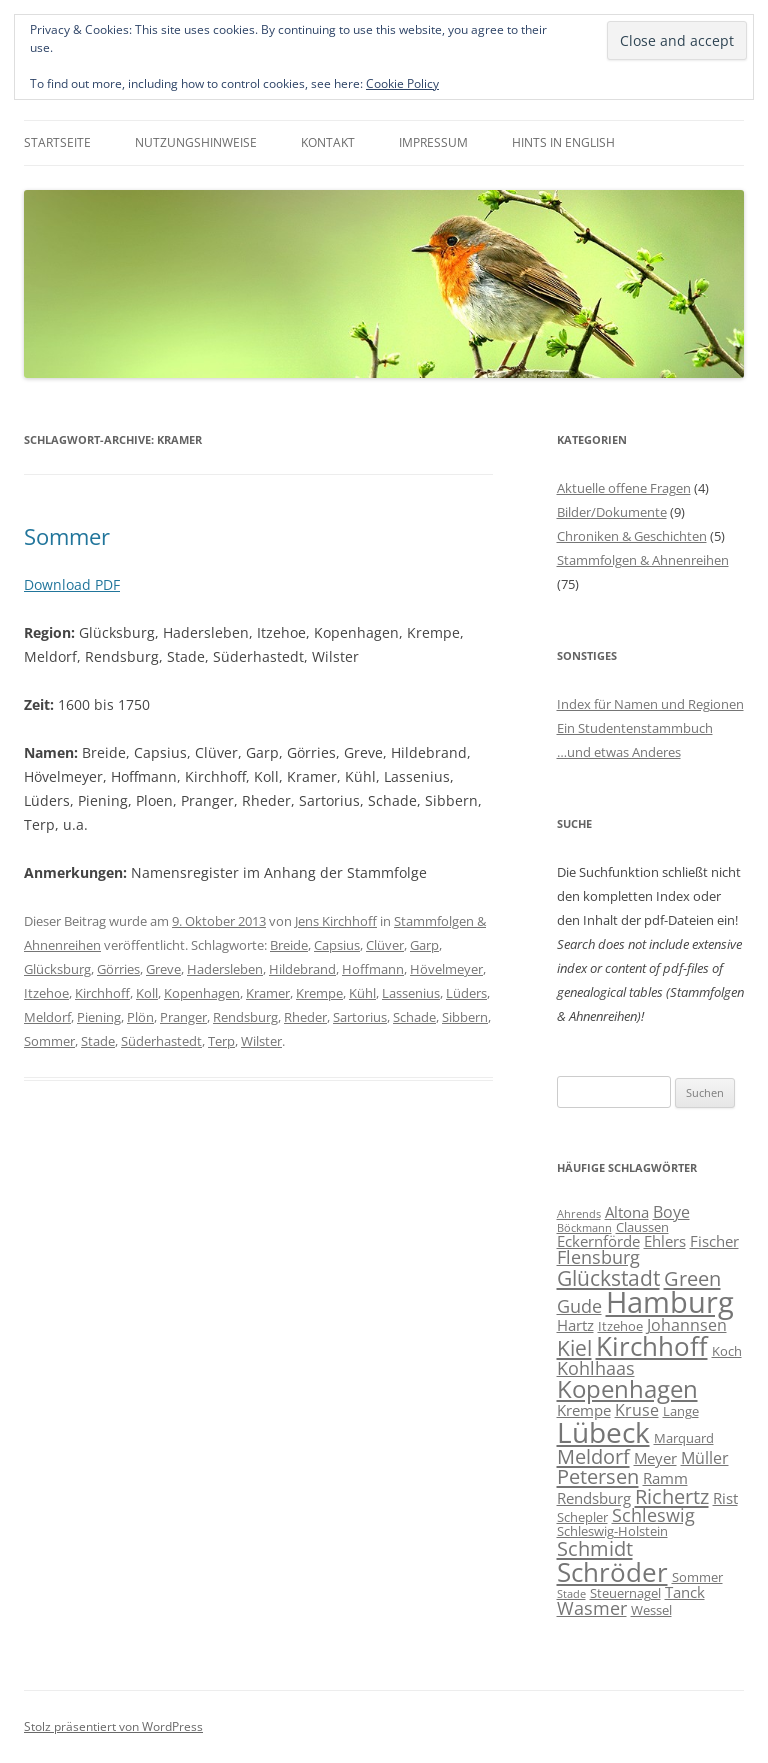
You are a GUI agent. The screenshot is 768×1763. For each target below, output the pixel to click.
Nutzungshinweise (196, 142)
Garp (424, 945)
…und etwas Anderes (619, 752)
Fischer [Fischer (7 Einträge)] (714, 1241)
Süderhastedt (161, 1041)
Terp (221, 1041)
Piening (99, 1017)
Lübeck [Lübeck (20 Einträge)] (603, 1432)
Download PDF (72, 584)
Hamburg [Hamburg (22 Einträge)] (670, 1302)
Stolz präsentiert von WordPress (113, 1726)
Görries (118, 969)
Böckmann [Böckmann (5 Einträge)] (584, 1228)
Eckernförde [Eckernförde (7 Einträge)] (598, 1241)
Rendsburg (245, 1017)
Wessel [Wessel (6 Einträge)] (651, 1610)
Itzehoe (46, 993)
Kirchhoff (102, 993)
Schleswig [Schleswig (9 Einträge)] (653, 1515)
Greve (163, 969)
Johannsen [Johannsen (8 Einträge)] (687, 1325)
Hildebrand (302, 969)
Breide (289, 945)
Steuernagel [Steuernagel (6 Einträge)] (625, 1593)
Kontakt (328, 142)
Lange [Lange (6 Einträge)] (681, 1411)
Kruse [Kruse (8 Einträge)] (637, 1410)
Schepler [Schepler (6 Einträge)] (582, 1517)
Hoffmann (373, 969)
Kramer (268, 993)
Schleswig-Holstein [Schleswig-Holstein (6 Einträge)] (612, 1531)
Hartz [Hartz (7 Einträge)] (575, 1325)
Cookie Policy (402, 83)
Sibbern (465, 1017)
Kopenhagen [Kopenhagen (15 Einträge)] (627, 1388)
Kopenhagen (202, 993)
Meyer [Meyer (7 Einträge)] (655, 1458)
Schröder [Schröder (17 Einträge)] (612, 1572)
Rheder (305, 1017)
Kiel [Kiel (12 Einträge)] (574, 1347)
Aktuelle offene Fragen (624, 488)
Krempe (319, 993)
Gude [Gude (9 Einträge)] (579, 1306)
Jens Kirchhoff (336, 921)
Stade (98, 1041)
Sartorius (360, 1017)
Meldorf (47, 1017)
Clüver (385, 945)
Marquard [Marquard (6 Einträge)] (684, 1438)
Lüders (466, 993)
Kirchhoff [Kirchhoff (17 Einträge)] (652, 1346)
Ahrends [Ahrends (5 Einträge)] (579, 1214)
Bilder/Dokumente (612, 512)
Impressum (433, 142)
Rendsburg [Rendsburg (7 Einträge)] (594, 1498)
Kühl (362, 993)
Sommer (67, 536)
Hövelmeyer (446, 969)
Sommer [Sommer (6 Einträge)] (697, 1577)
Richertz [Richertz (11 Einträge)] (672, 1496)
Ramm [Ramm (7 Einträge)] (665, 1478)
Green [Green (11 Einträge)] (692, 1278)
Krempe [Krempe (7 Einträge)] (584, 1410)
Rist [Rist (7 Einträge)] (725, 1498)
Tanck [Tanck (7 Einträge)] (685, 1592)
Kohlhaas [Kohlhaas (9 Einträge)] (596, 1368)
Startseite (57, 142)
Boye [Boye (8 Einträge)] (671, 1212)
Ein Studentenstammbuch (635, 728)
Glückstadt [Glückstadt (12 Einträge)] (608, 1277)
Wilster (261, 1041)
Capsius (337, 945)
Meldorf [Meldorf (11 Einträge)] (593, 1456)
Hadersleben (225, 969)
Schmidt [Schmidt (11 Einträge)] (595, 1548)
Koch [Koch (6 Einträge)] (727, 1351)
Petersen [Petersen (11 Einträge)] (598, 1476)
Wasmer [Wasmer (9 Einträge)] (592, 1608)
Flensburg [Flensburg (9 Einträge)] (598, 1257)
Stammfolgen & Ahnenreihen (643, 560)
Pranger (183, 1017)
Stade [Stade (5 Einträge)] (571, 1594)
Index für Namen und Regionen (650, 704)
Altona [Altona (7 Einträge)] (627, 1212)
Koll (147, 993)
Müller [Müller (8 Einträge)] (705, 1458)
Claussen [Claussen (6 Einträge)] (642, 1227)
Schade (414, 1017)
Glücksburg (57, 969)
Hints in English (563, 142)
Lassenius (411, 993)
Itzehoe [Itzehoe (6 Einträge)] (620, 1326)
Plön (140, 1017)
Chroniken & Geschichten (632, 536)
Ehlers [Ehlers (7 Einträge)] (665, 1241)
